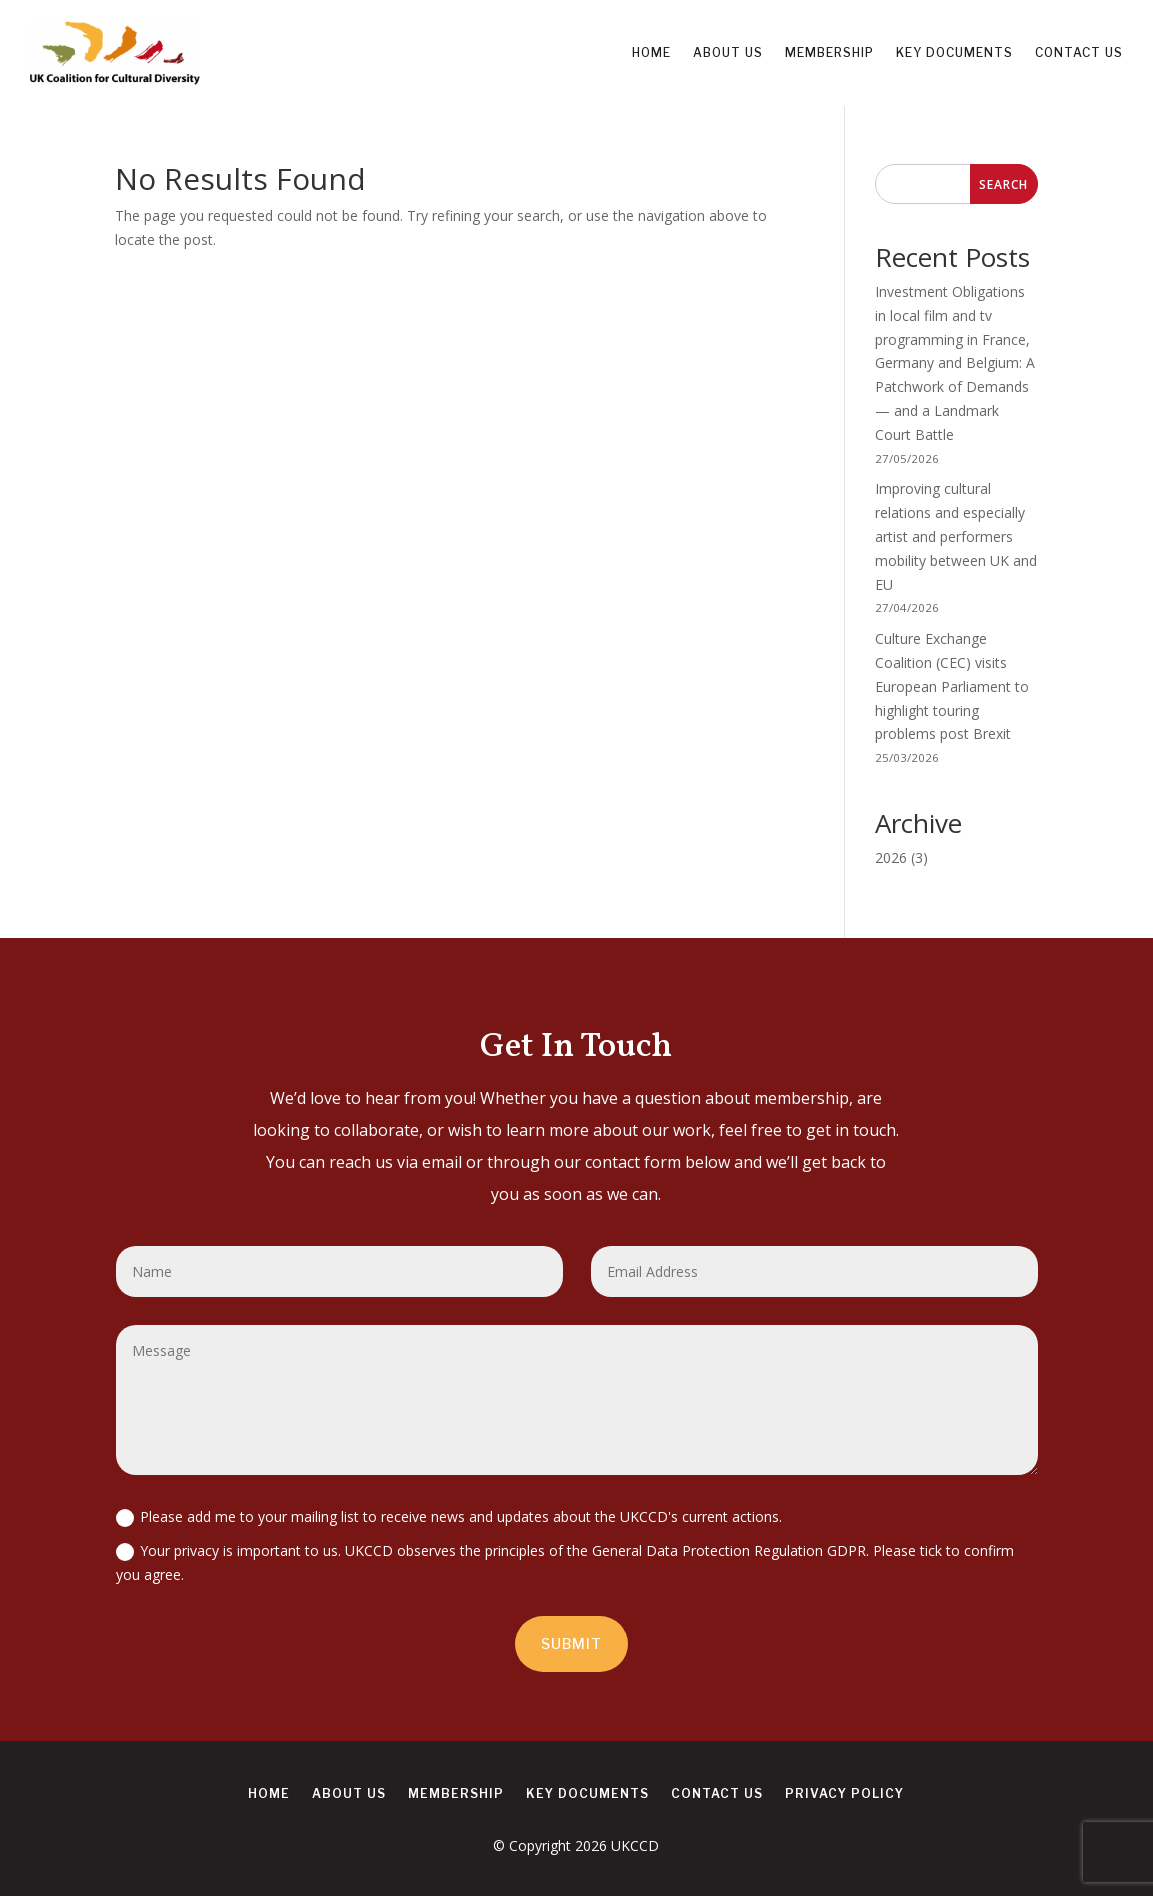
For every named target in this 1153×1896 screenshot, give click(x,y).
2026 (891, 857)
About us (728, 52)
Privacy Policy (844, 1794)
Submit (571, 1643)
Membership (829, 52)
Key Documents (954, 52)
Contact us (1079, 52)
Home (651, 52)
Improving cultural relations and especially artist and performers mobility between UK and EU (956, 536)
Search (1003, 184)
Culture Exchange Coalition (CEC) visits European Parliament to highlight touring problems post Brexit (952, 686)
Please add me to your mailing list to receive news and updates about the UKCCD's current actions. (449, 1517)
